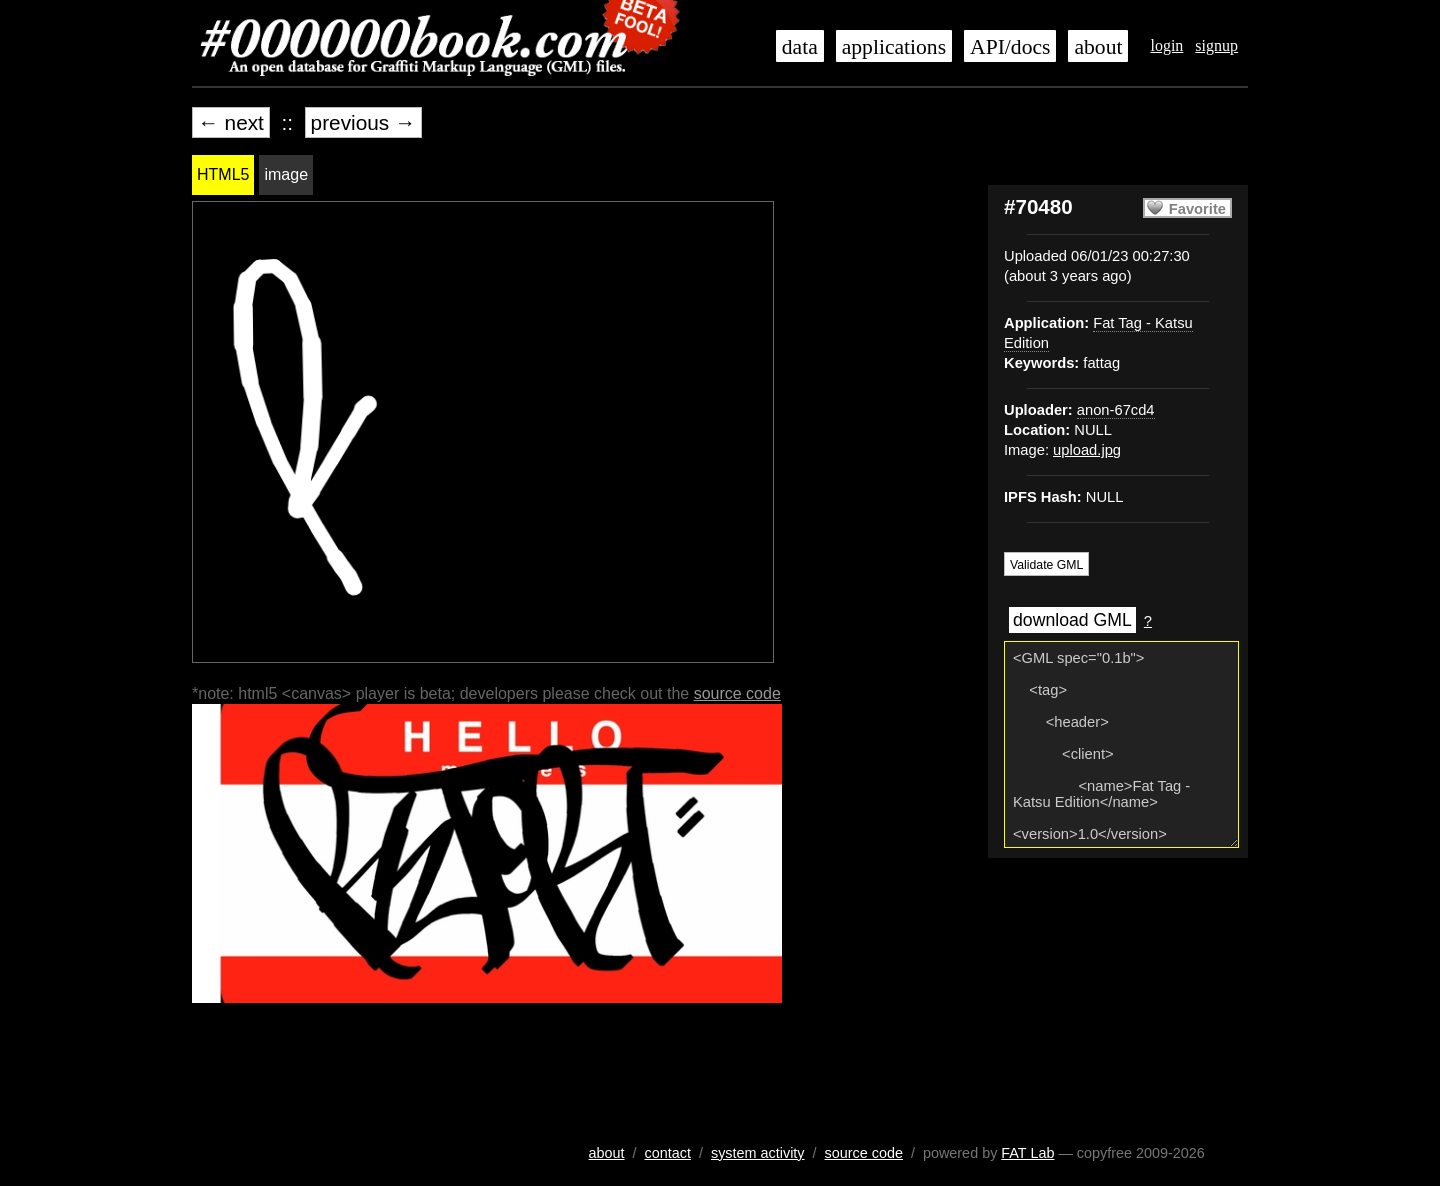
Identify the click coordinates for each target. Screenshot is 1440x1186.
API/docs (1010, 47)
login (1166, 45)
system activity (758, 1153)
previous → (363, 122)
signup (1216, 45)
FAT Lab (1027, 1153)
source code (737, 693)
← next (231, 122)
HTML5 (223, 174)
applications (894, 47)
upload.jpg (1087, 450)
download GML (1072, 620)
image (286, 174)
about (1098, 47)
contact (668, 1153)
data (800, 47)
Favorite (1197, 209)
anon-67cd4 (1116, 410)
